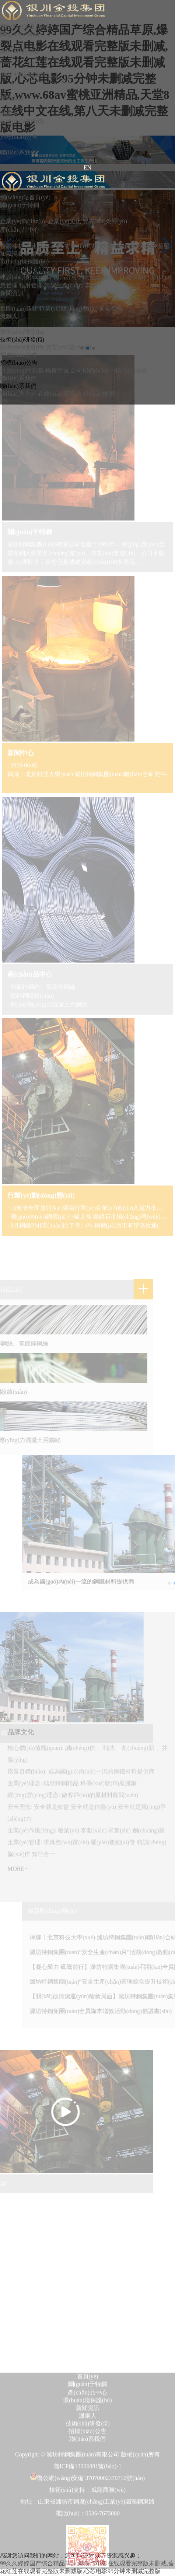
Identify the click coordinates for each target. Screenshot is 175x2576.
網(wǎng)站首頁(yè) (25, 197)
